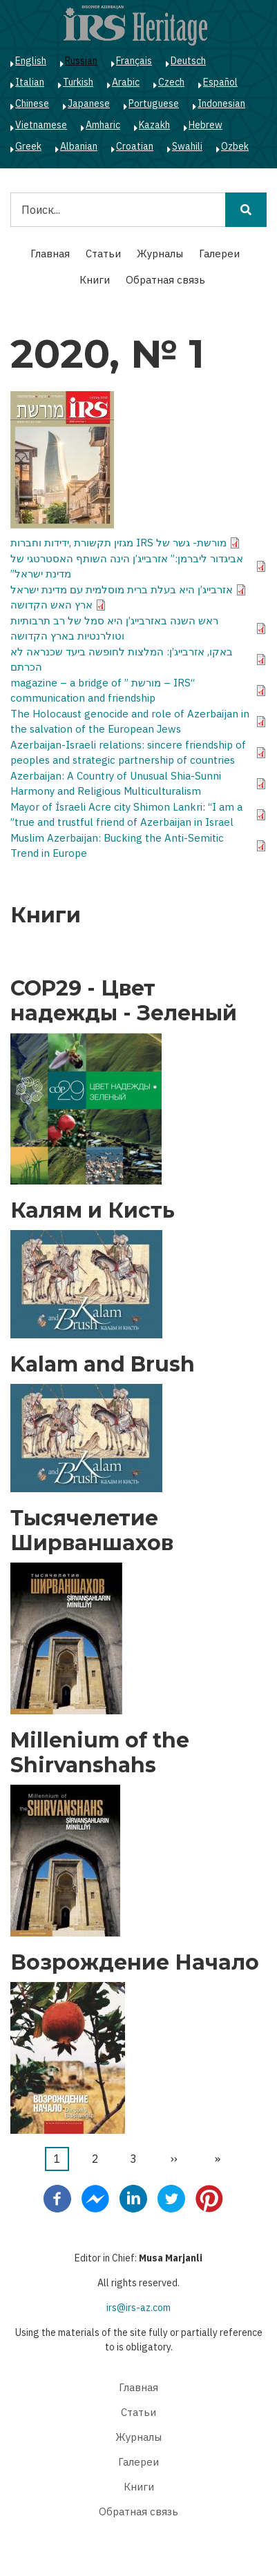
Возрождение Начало (134, 1962)
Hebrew (205, 125)
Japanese (89, 103)
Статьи (103, 253)
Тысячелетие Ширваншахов (91, 1531)
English (30, 61)
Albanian (78, 146)
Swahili (187, 146)
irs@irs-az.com (138, 2307)
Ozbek (235, 146)
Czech (171, 82)
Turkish (78, 82)
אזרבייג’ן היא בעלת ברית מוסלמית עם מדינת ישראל (121, 589)
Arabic (126, 82)
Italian (29, 82)
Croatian (134, 146)
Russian (81, 61)
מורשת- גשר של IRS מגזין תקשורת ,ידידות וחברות (118, 542)
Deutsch (188, 61)
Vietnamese (41, 125)
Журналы (160, 253)
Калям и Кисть (92, 1210)
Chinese (32, 103)
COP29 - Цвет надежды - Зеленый (123, 1001)
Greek (28, 146)
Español (220, 82)
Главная (50, 253)
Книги (94, 279)
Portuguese (153, 103)
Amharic (103, 125)
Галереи (219, 253)
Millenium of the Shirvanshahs (99, 1753)
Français (134, 61)
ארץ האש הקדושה (51, 604)
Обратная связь (165, 279)
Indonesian (221, 103)
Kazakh (154, 125)
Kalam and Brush (102, 1364)
